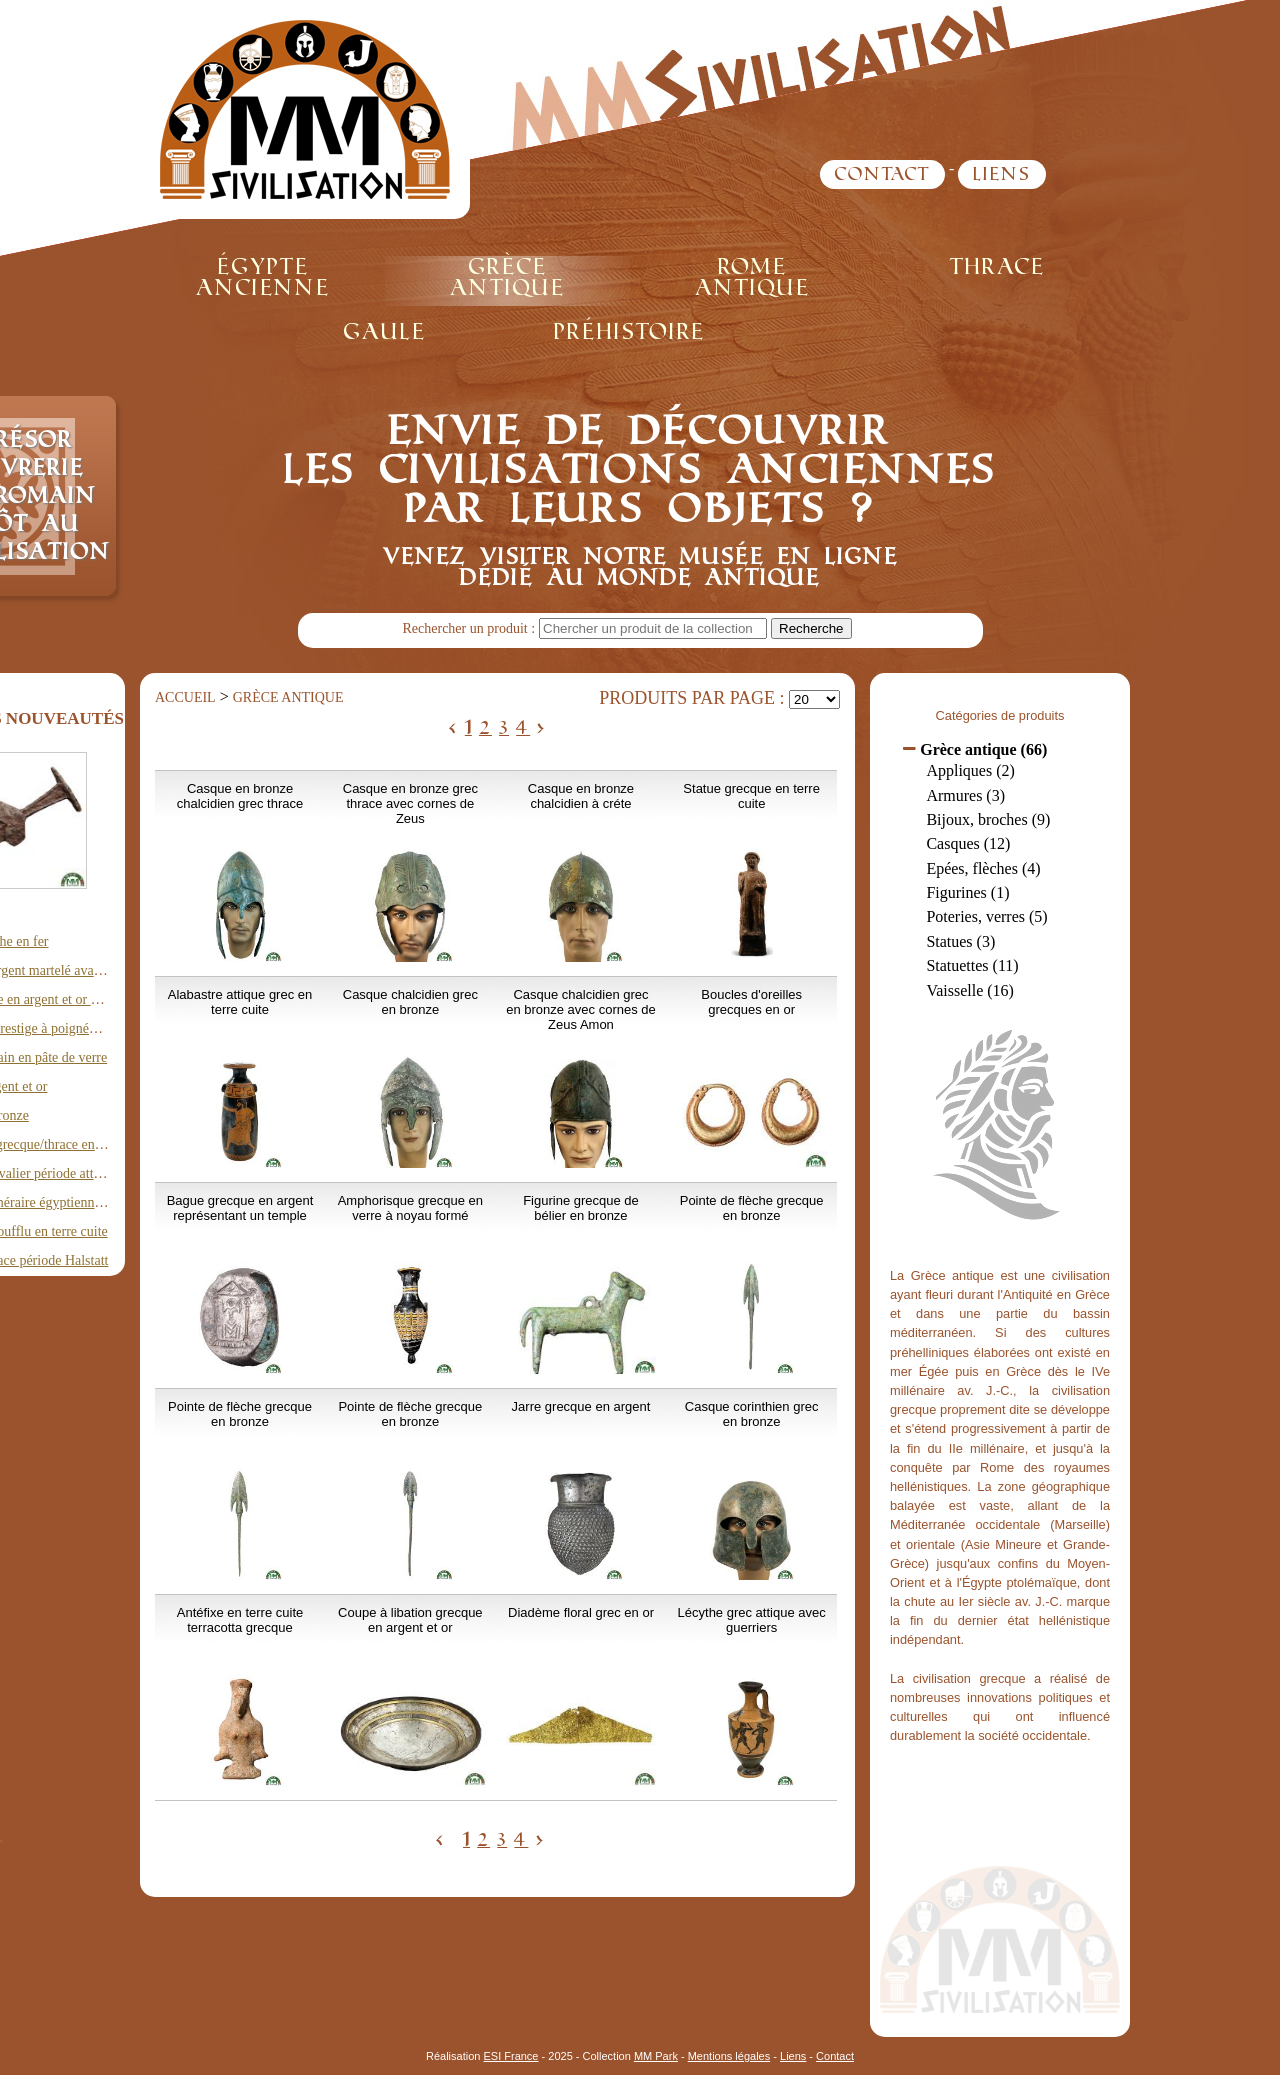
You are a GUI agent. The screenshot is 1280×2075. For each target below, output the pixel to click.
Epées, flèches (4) (983, 868)
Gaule (385, 331)
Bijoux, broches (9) (988, 819)
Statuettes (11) (972, 965)
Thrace (997, 266)
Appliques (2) (970, 770)
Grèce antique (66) (983, 749)
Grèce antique (507, 277)
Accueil (185, 697)
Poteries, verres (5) (986, 916)
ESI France (510, 2056)
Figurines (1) (967, 892)
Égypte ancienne (263, 277)
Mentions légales (729, 2056)
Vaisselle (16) (970, 990)
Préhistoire (629, 331)
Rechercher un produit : (469, 628)
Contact (882, 174)
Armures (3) (965, 795)
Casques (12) (968, 843)
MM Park (656, 2056)
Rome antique (752, 277)
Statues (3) (960, 941)
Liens (1002, 174)
